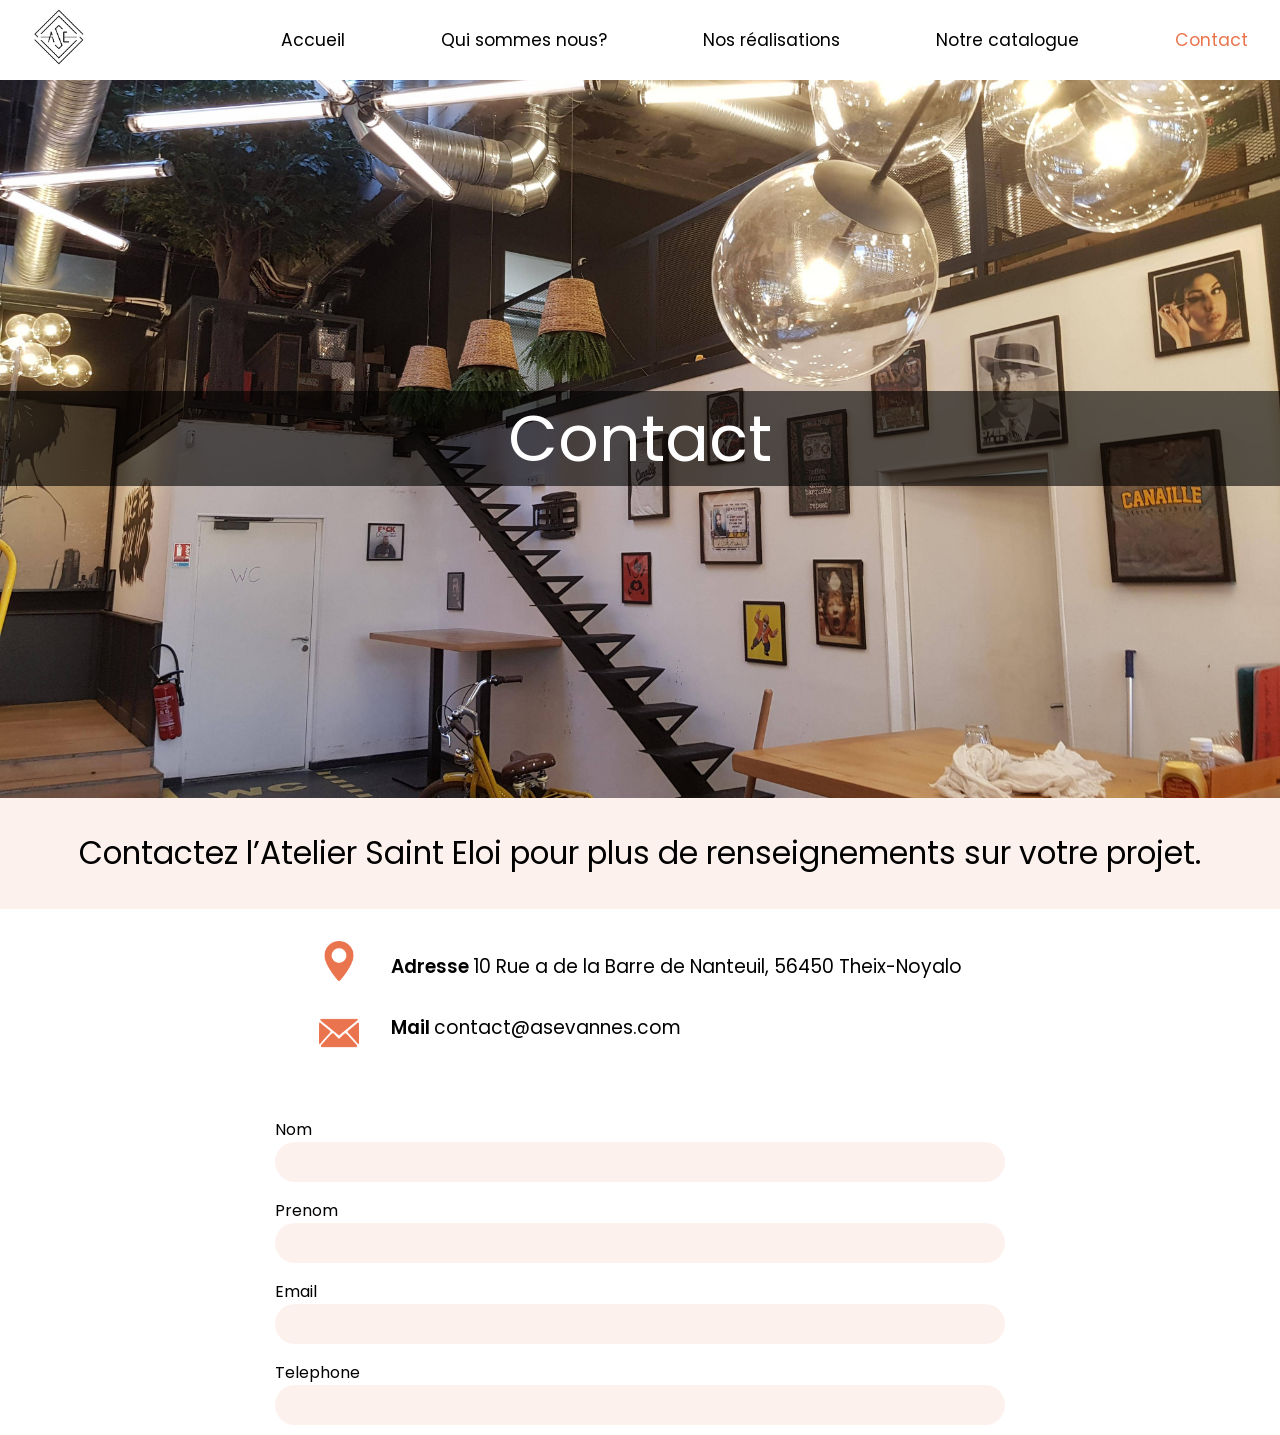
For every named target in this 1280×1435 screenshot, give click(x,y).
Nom (293, 1129)
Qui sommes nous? (524, 40)
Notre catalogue (1007, 40)
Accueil (313, 40)
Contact (1211, 40)
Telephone (317, 1372)
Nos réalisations (771, 40)
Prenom (306, 1210)
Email (296, 1291)
